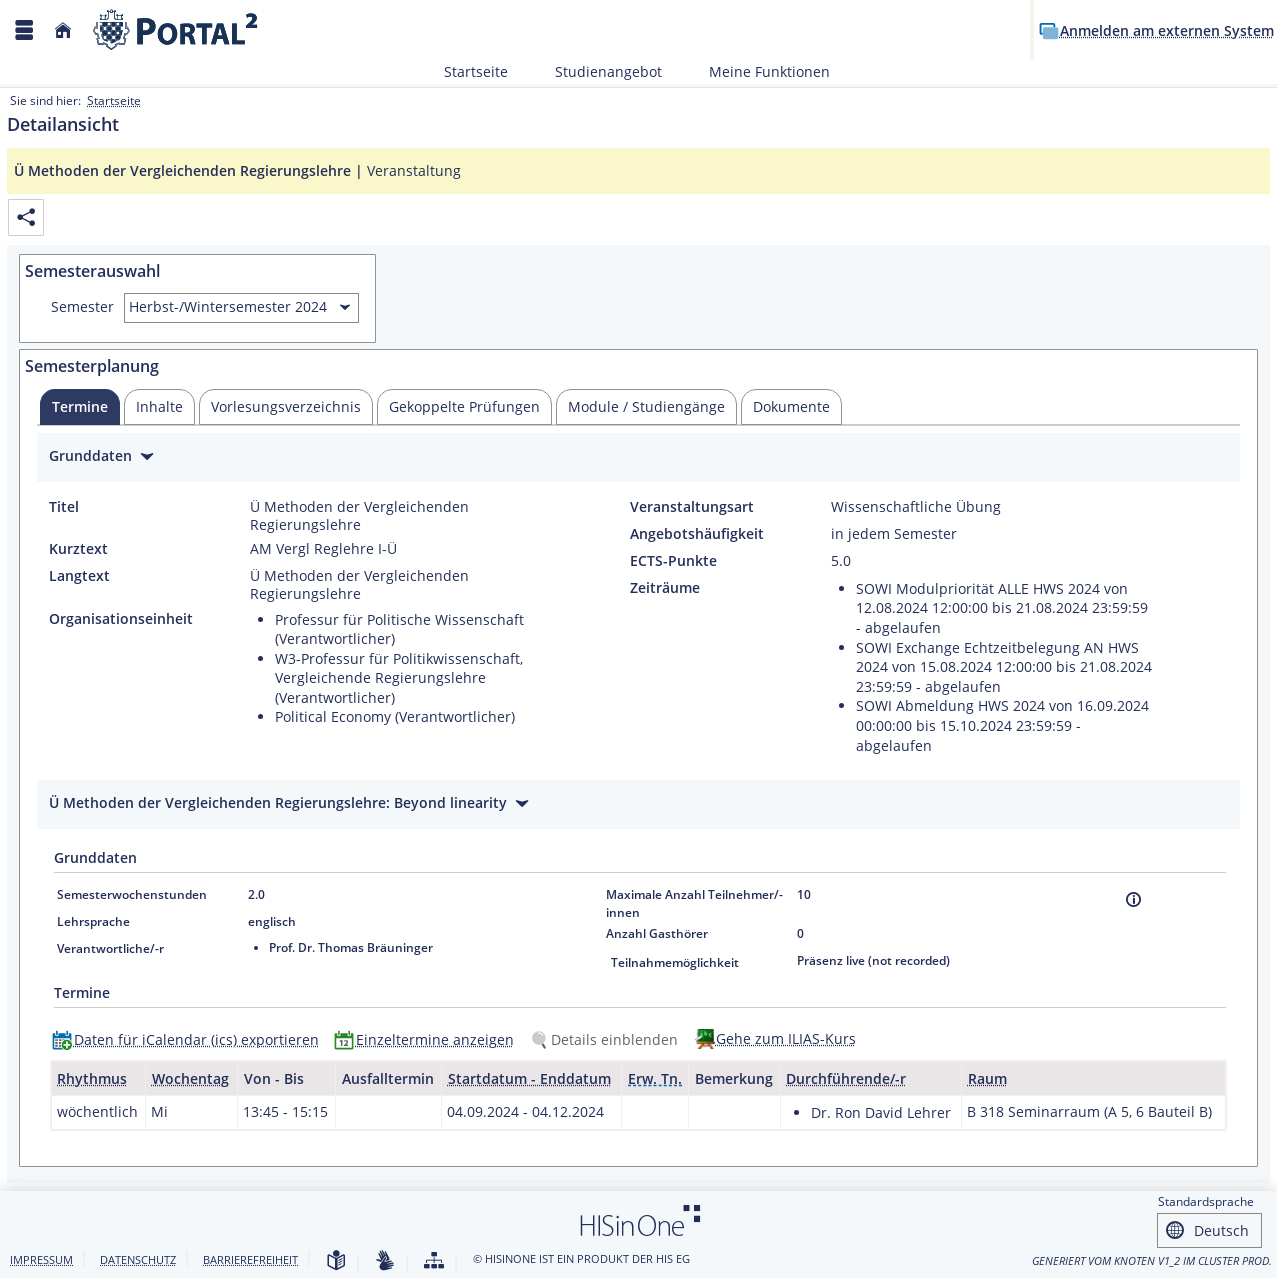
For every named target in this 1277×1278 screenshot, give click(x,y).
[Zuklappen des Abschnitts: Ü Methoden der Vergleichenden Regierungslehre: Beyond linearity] (638, 805)
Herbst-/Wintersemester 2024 (228, 306)
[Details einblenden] (608, 1039)
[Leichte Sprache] (336, 1261)
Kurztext (78, 549)
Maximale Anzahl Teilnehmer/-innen (694, 903)
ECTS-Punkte (673, 561)
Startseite (476, 71)
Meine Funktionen (758, 71)
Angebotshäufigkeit (697, 534)
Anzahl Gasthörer (657, 933)
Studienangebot (597, 71)
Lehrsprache (93, 921)
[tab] (80, 407)
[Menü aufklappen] (24, 30)
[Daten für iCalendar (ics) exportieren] (190, 1039)
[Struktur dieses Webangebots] (434, 1261)
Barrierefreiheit (250, 1259)
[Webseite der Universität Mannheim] (176, 29)
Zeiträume (665, 588)
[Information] (1133, 899)
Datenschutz (138, 1259)
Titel (64, 507)
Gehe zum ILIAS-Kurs (786, 1038)
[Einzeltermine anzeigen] (428, 1039)
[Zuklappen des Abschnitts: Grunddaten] (638, 458)
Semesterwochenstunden (132, 894)
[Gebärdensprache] (385, 1261)
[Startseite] (63, 30)
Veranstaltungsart (692, 507)
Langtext (79, 576)
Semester (82, 307)
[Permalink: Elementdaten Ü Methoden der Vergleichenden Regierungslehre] (26, 217)
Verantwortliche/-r (110, 948)
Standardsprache (1206, 1201)
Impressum (41, 1259)
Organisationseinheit (121, 619)
